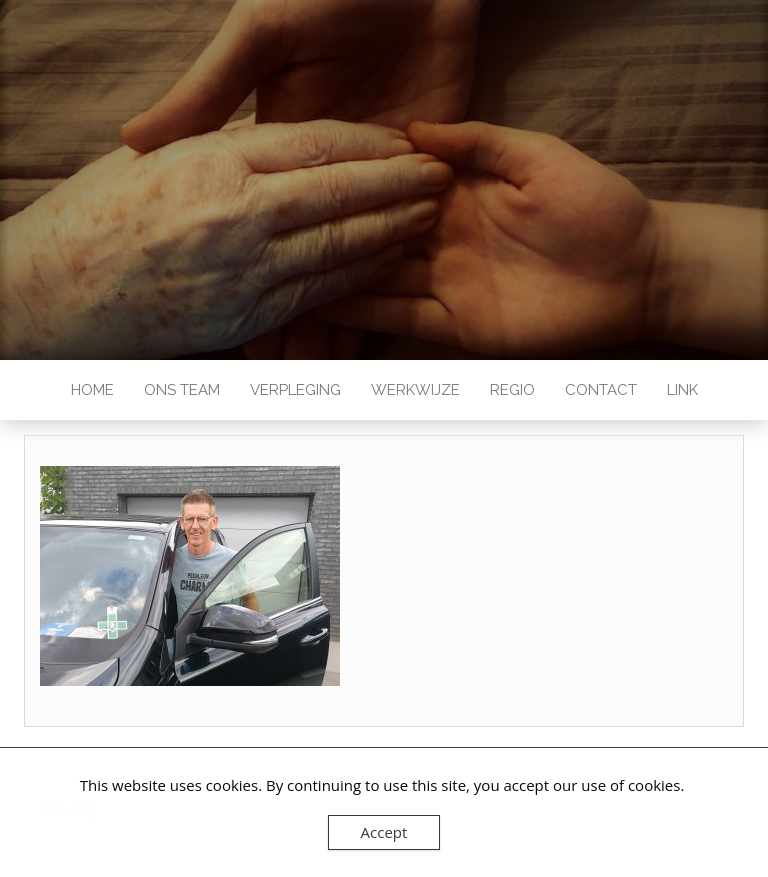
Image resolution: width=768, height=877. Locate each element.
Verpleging (295, 390)
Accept (384, 832)
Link (682, 390)
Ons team (182, 390)
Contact (601, 390)
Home (92, 390)
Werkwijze (415, 390)
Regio (512, 390)
